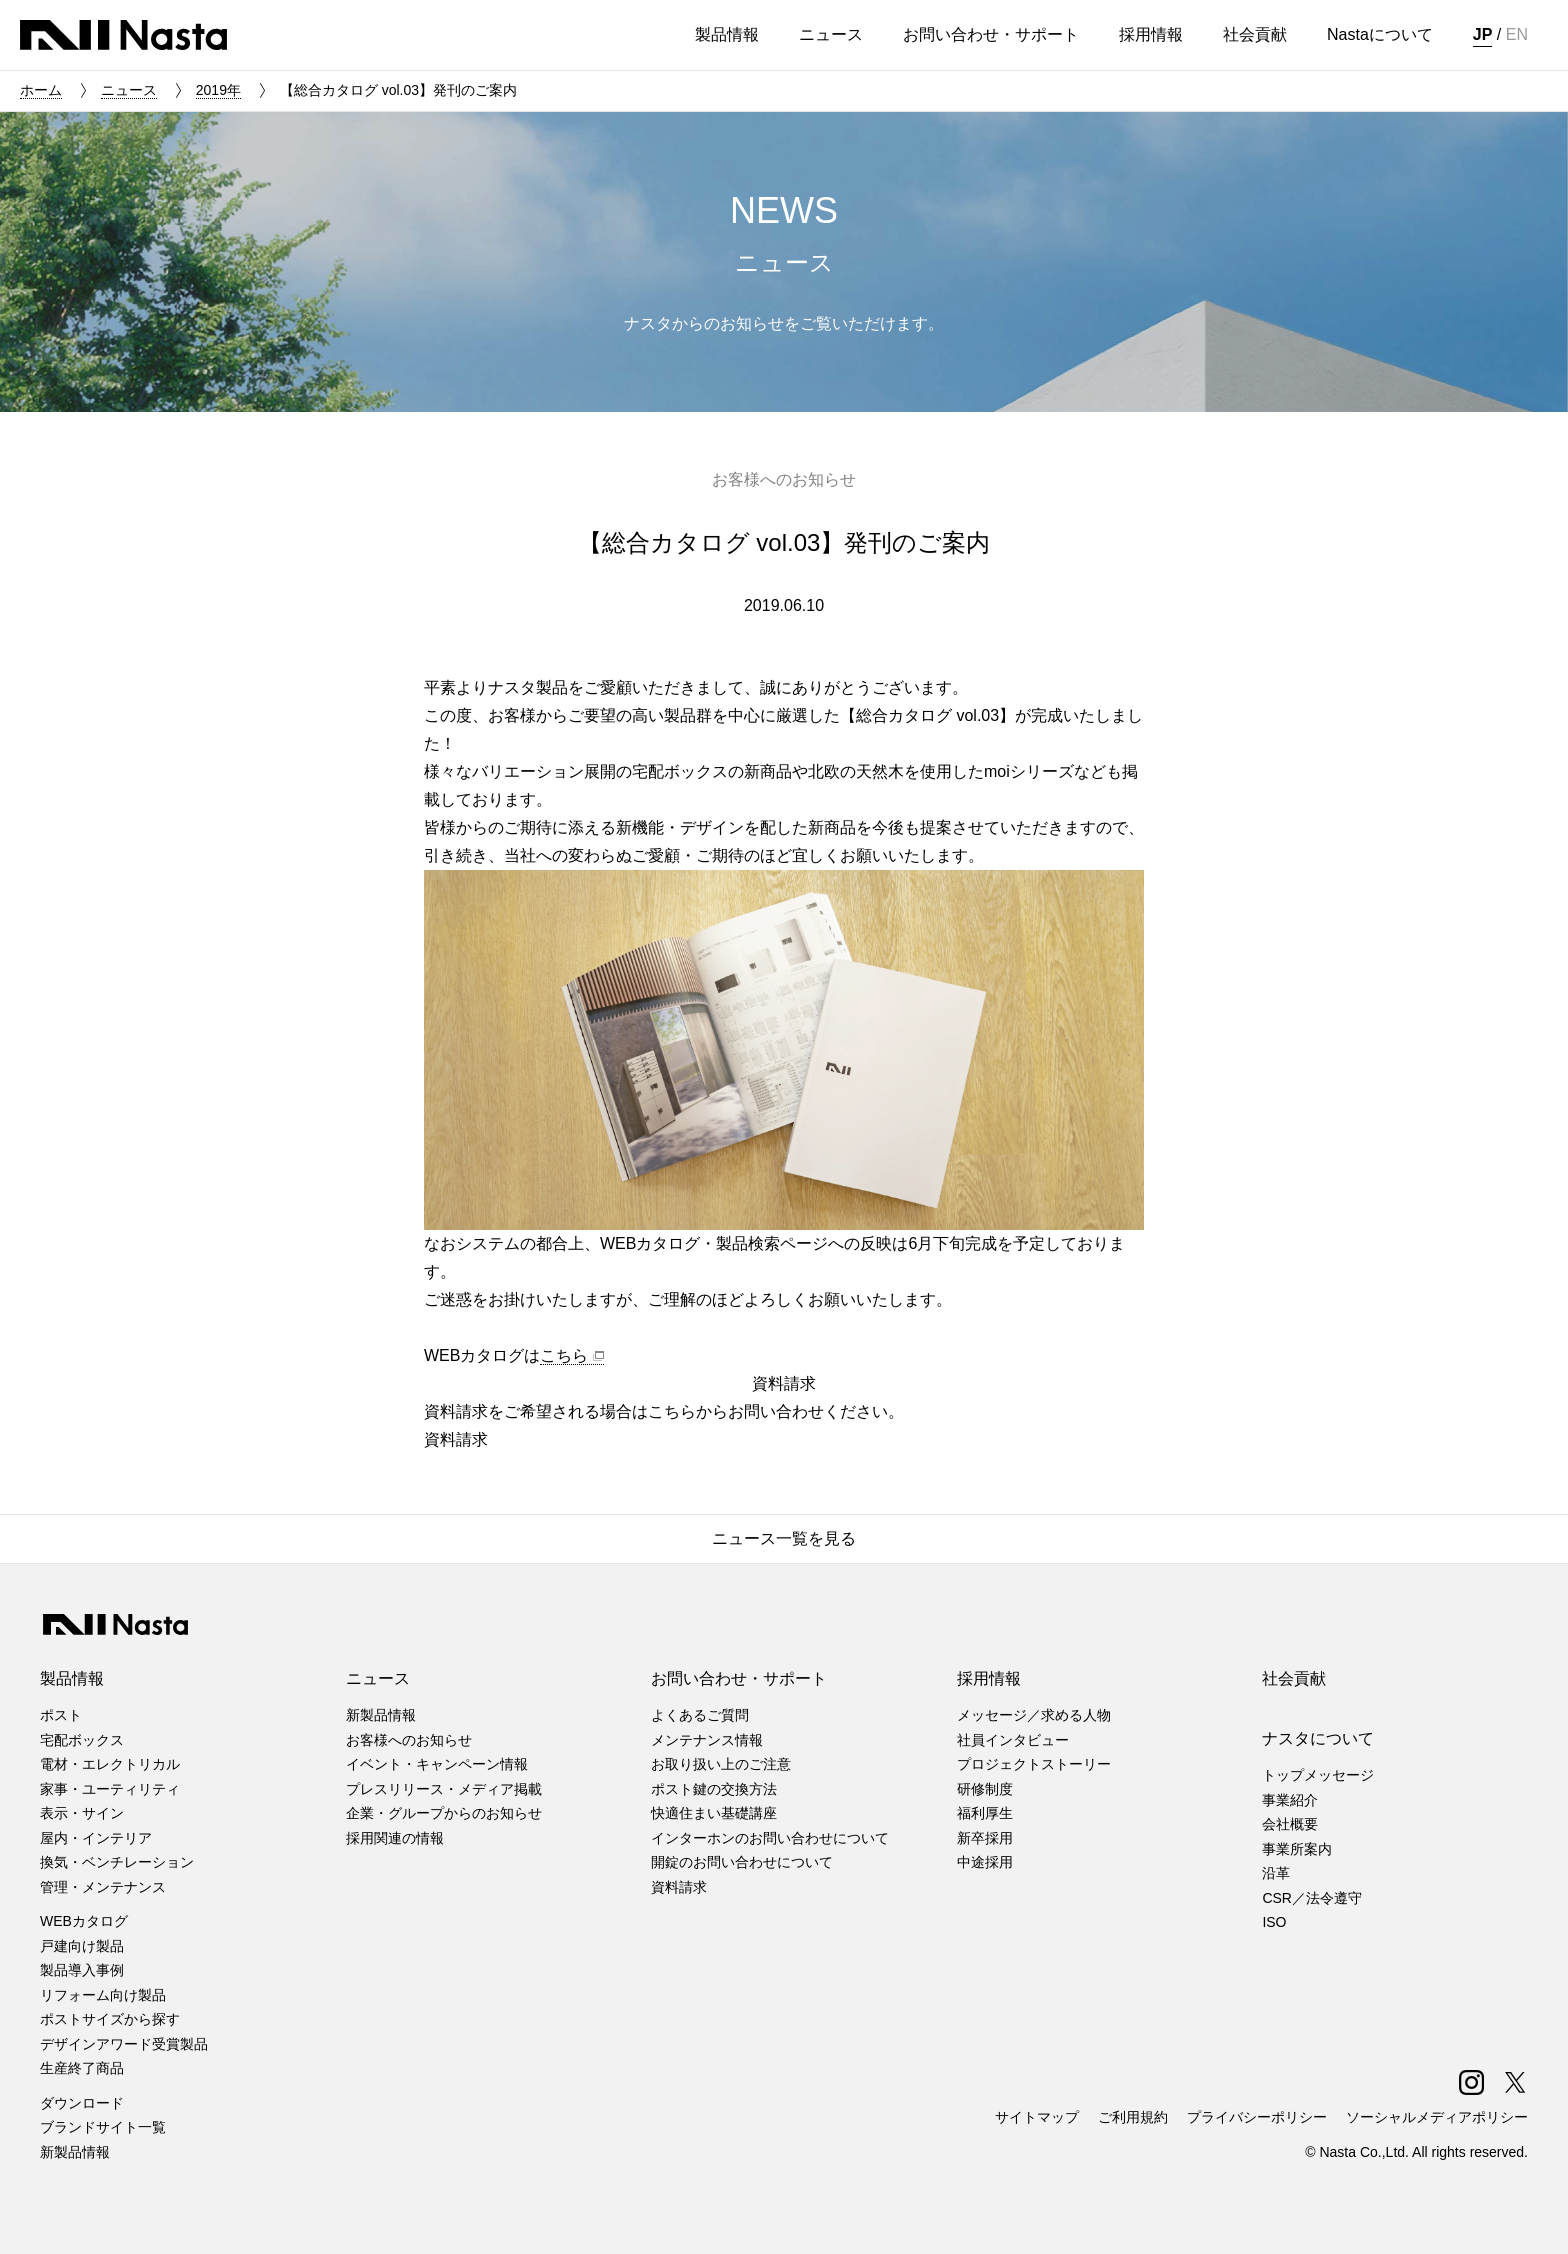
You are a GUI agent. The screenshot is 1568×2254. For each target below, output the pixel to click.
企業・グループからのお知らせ (444, 1813)
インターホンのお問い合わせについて (770, 1838)
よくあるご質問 (700, 1715)
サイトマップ (1037, 2117)
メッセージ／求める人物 (1034, 1715)
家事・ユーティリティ (110, 1789)
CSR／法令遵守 (1312, 1898)
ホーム (41, 90)
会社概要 (1290, 1824)
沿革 (1276, 1873)
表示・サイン (82, 1813)
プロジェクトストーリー (1034, 1764)
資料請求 (679, 1887)
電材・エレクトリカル (110, 1764)
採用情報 (989, 1678)
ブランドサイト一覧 (103, 2127)
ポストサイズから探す (110, 2019)
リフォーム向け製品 (103, 1995)
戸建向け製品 (82, 1946)
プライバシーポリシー (1257, 2117)
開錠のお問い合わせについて (742, 1862)
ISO (1274, 1922)
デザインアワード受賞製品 (124, 2044)
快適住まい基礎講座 (714, 1813)
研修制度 (985, 1789)
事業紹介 (1290, 1800)
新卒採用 (985, 1838)
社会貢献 (1294, 1678)
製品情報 (72, 1678)
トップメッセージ (1318, 1775)
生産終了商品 (82, 2068)
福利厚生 (985, 1813)
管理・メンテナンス (103, 1887)
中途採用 (985, 1862)
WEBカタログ (84, 1921)
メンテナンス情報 (707, 1740)
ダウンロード (82, 2103)
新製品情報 (75, 2152)
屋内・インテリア (96, 1838)
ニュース (129, 90)
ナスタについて (1318, 1738)
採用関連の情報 (395, 1838)
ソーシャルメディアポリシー (1437, 2117)
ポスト (61, 1715)
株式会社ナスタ (123, 35)
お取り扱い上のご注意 (721, 1764)
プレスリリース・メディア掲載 (444, 1789)
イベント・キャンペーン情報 (437, 1764)
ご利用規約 (1133, 2117)
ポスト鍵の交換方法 (714, 1789)
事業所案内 (1297, 1849)
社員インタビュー (1013, 1740)
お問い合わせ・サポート (739, 1678)
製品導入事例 (82, 1970)
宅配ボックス (82, 1740)
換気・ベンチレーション (117, 1862)
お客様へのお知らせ (409, 1740)
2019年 (218, 90)
